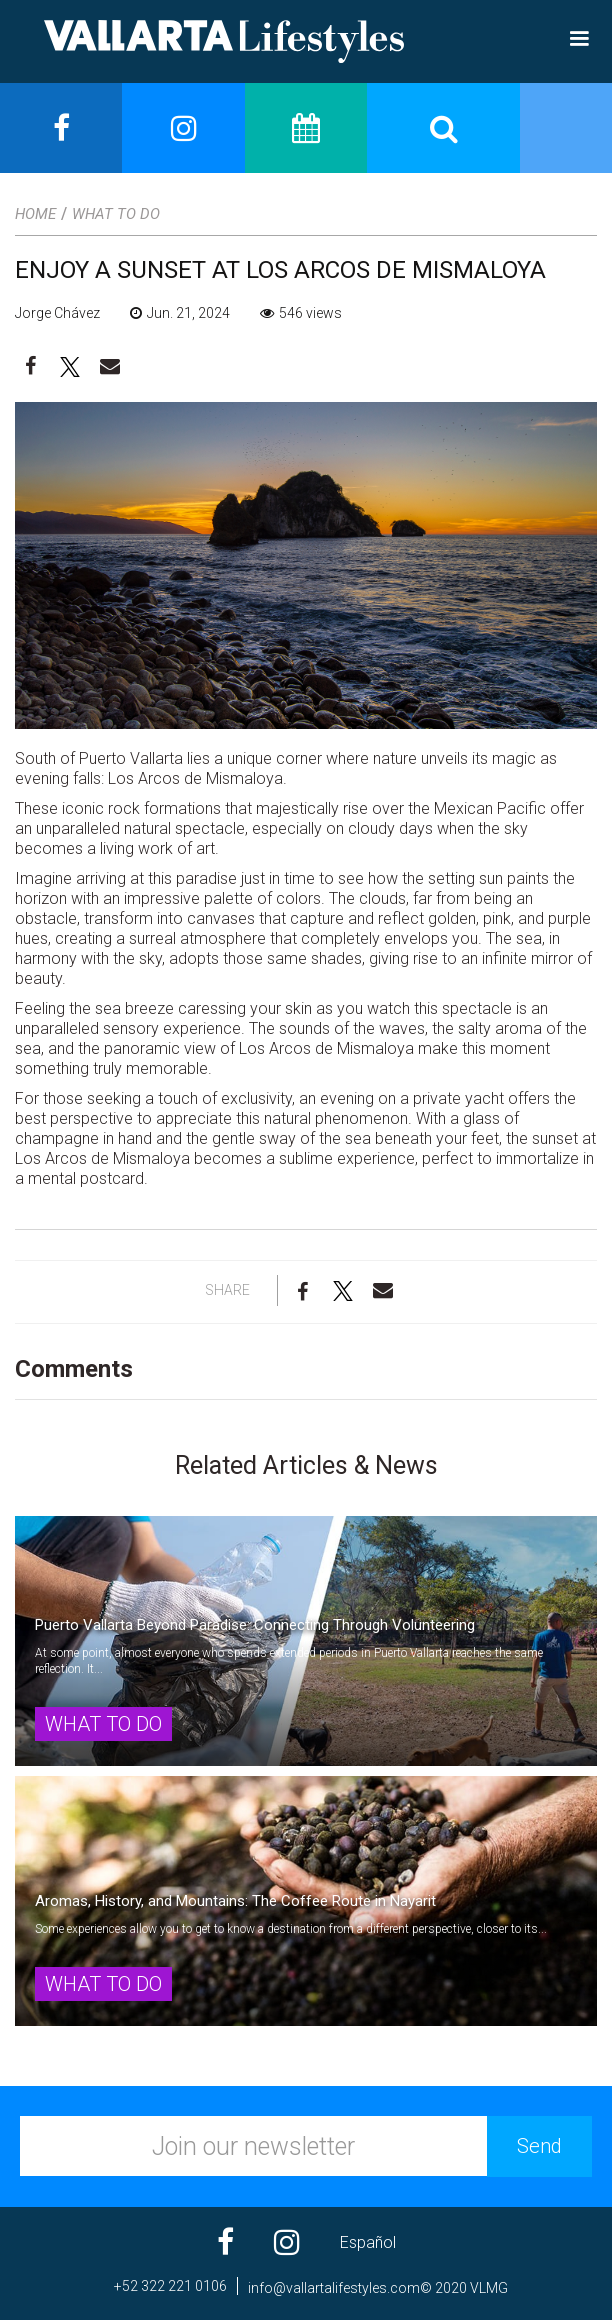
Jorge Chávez (57, 313)
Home (35, 214)
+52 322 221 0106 (170, 2286)
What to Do (116, 214)
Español (368, 2242)
